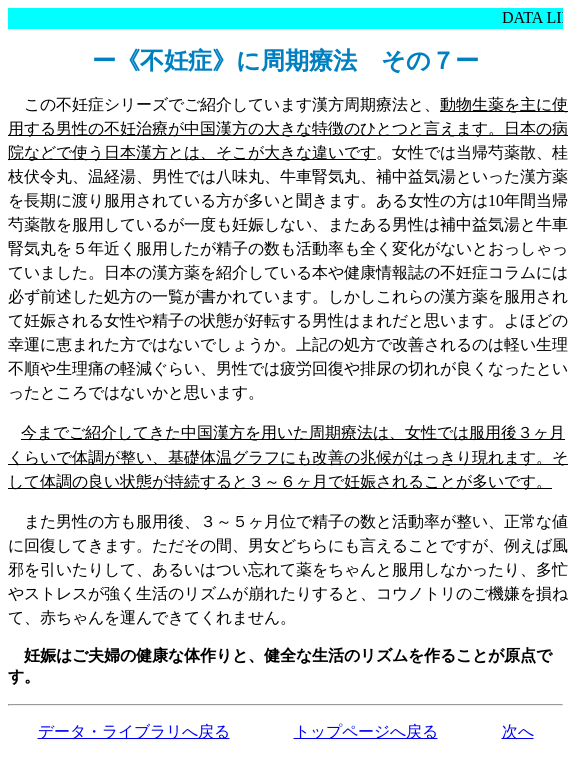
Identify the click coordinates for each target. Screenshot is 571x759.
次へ (518, 731)
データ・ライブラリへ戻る (134, 731)
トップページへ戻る (366, 731)
